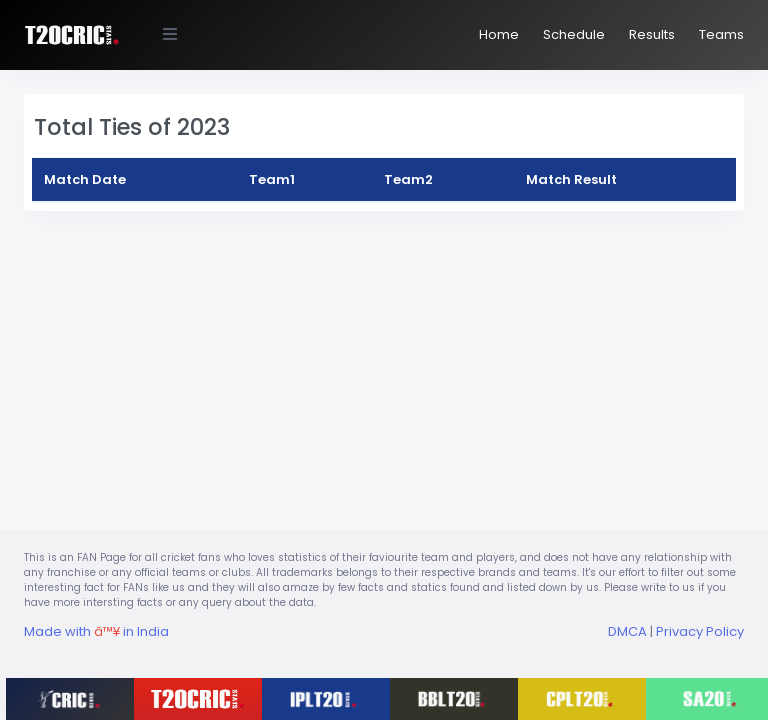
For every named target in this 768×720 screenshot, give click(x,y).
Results (652, 34)
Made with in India (96, 631)
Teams (721, 34)
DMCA (627, 631)
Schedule (574, 34)
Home (499, 34)
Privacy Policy (700, 631)
